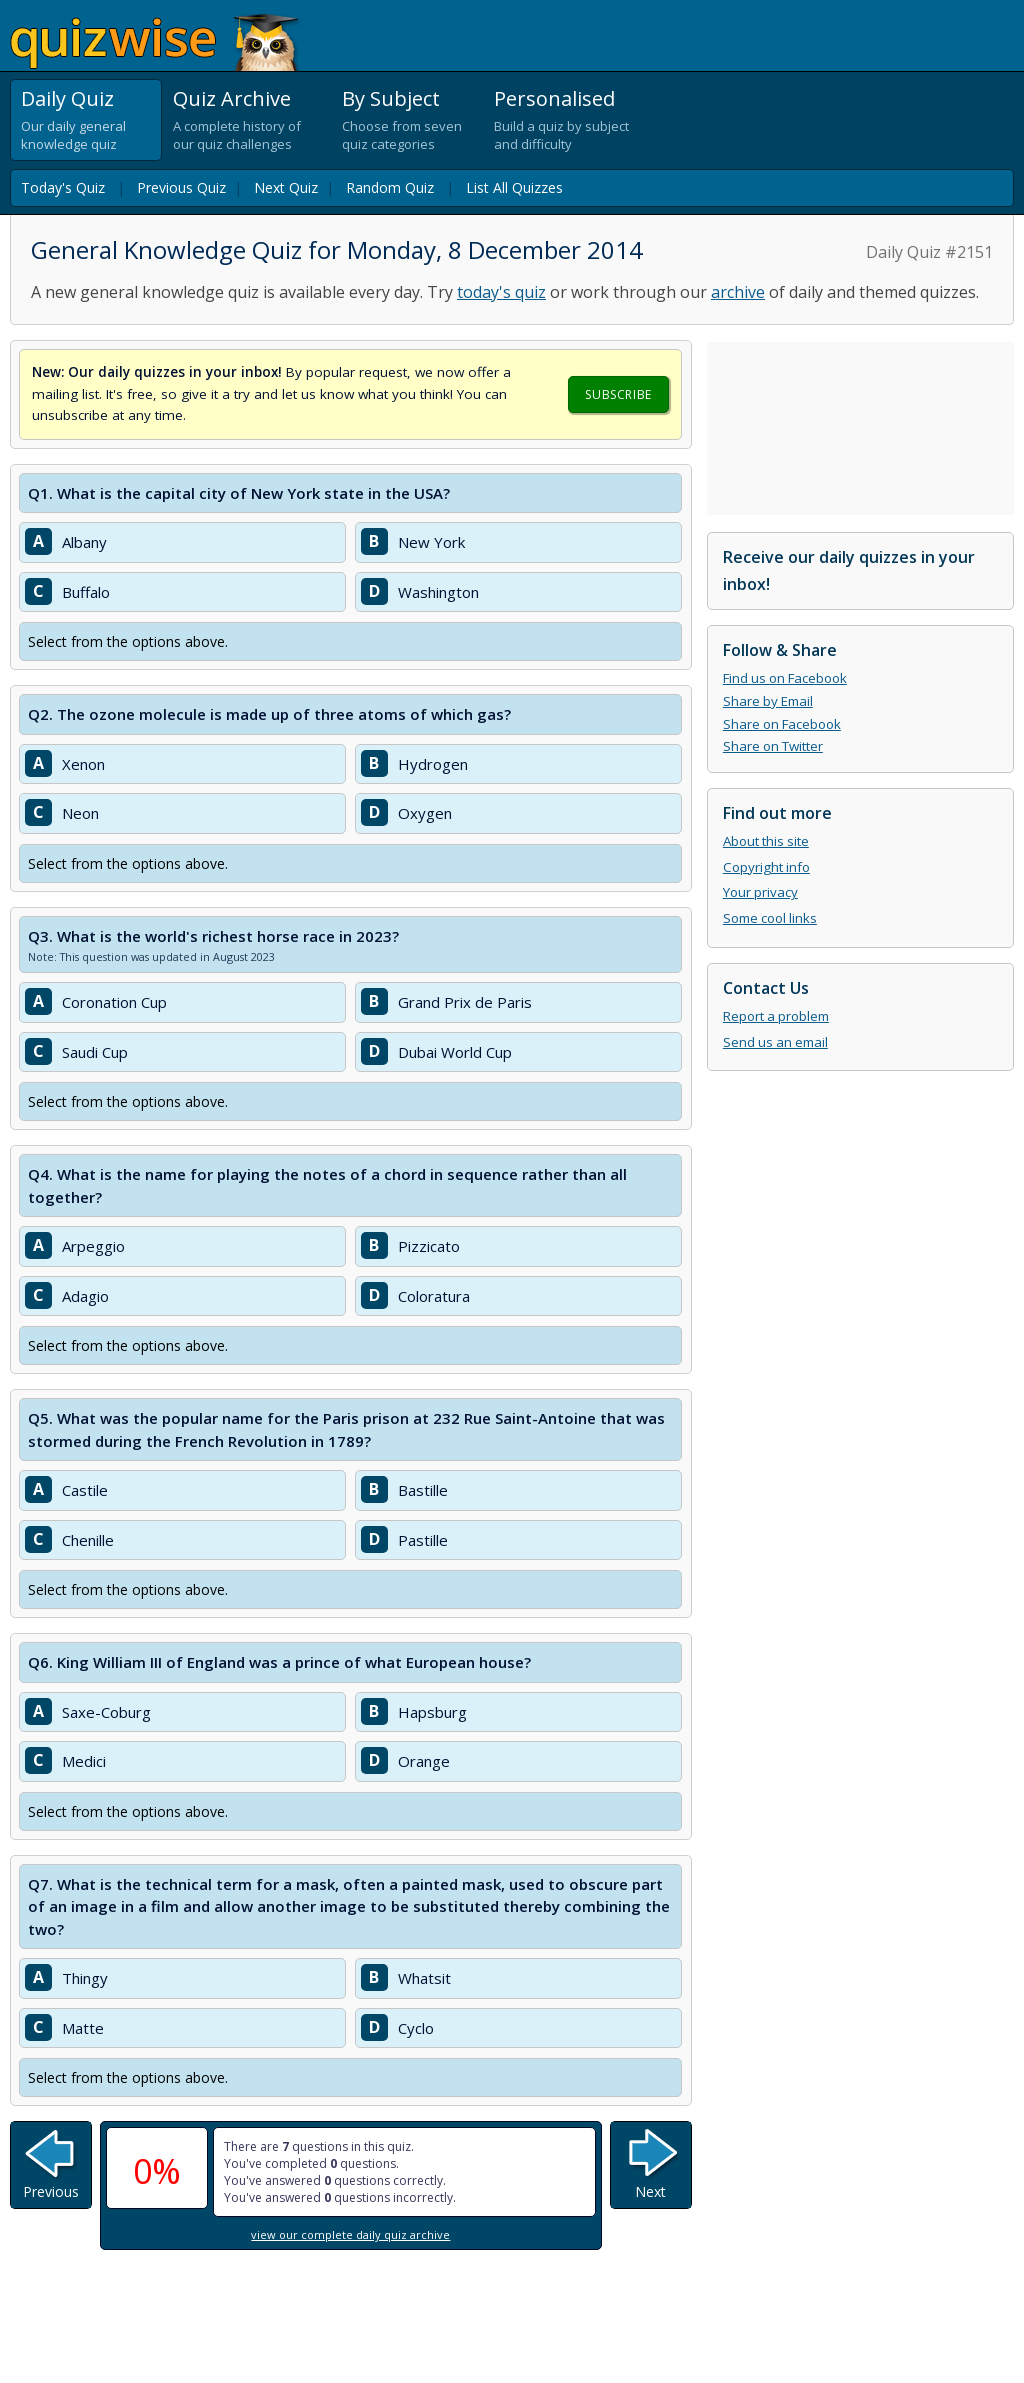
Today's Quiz (63, 187)
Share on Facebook (782, 724)
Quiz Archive (232, 98)
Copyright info (766, 867)
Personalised (554, 98)
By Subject (391, 98)
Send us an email (775, 1042)
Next (650, 2191)
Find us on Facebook (785, 678)
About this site (766, 841)
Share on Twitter (773, 746)
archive (738, 292)
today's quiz (501, 292)
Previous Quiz (181, 187)
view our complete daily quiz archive (350, 2234)
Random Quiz (390, 187)
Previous (51, 2191)
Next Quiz (286, 187)
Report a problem (776, 1016)
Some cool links (770, 918)
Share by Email (768, 701)
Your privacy (760, 892)
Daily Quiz (67, 98)
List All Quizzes (514, 187)
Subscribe (618, 394)
